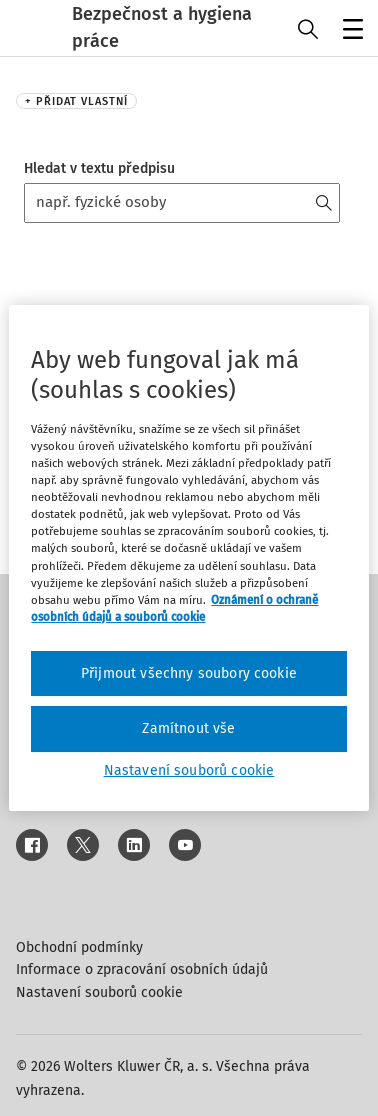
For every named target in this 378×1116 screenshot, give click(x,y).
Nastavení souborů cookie (99, 992)
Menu (349, 31)
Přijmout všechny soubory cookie (189, 673)
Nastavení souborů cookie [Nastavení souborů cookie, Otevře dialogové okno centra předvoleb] (189, 770)
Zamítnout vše (188, 728)
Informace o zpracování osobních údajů (142, 969)
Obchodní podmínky (79, 947)
